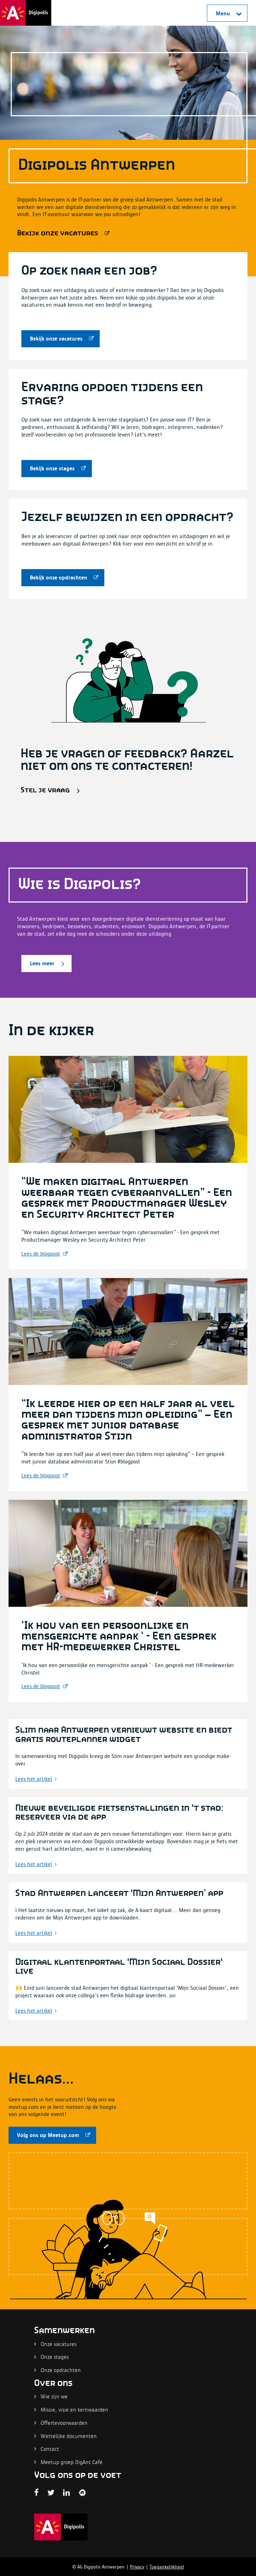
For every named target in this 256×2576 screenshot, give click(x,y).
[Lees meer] (46, 963)
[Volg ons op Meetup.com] (52, 2135)
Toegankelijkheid (167, 2567)
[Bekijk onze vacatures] (62, 233)
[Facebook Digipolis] (36, 2492)
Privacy (137, 2567)
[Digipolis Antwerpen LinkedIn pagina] (66, 2492)
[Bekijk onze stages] (56, 468)
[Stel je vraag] (49, 790)
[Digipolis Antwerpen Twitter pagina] (50, 2492)
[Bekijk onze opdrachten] (62, 577)
